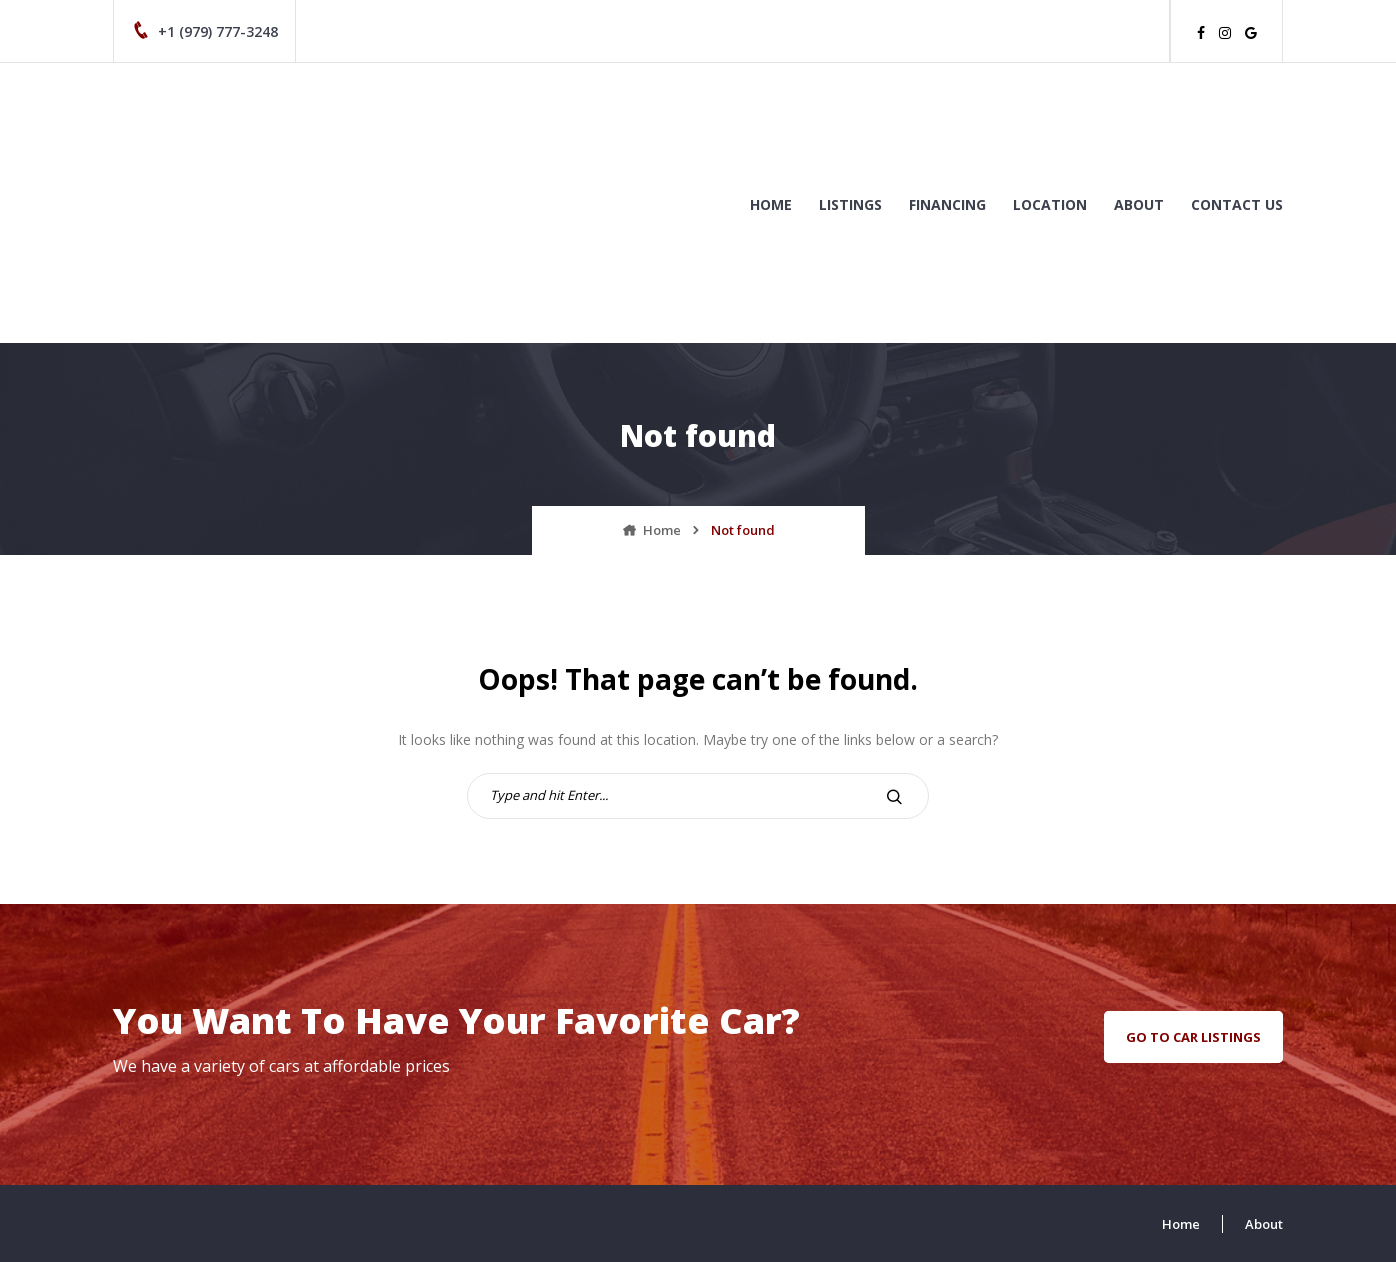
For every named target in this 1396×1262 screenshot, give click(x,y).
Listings (850, 204)
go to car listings (1193, 1037)
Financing (947, 204)
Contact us (1237, 204)
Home (771, 204)
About (1139, 204)
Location (1050, 204)
